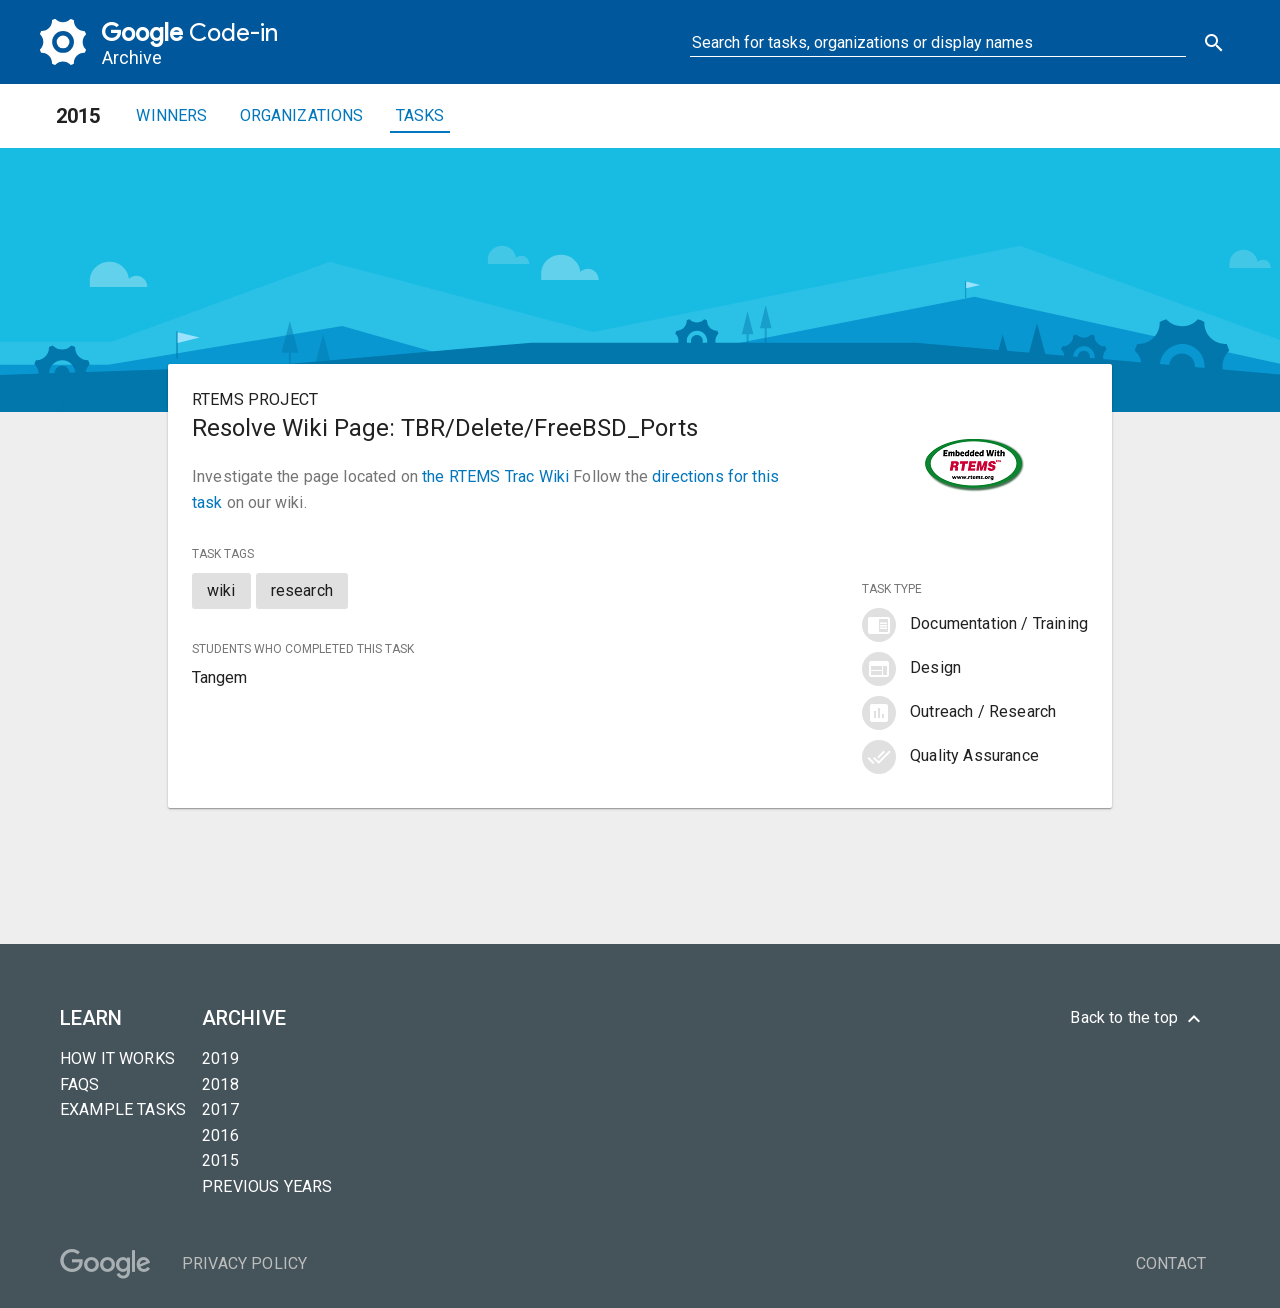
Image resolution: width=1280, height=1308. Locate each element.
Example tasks (123, 1109)
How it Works (117, 1058)
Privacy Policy (244, 1263)
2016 (220, 1135)
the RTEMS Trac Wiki (495, 476)
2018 (220, 1084)
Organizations (302, 115)
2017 (220, 1109)
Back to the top (1138, 1019)
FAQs (80, 1084)
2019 (220, 1058)
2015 (220, 1160)
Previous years (267, 1186)
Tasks (420, 115)
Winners (171, 115)
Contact (1171, 1263)
